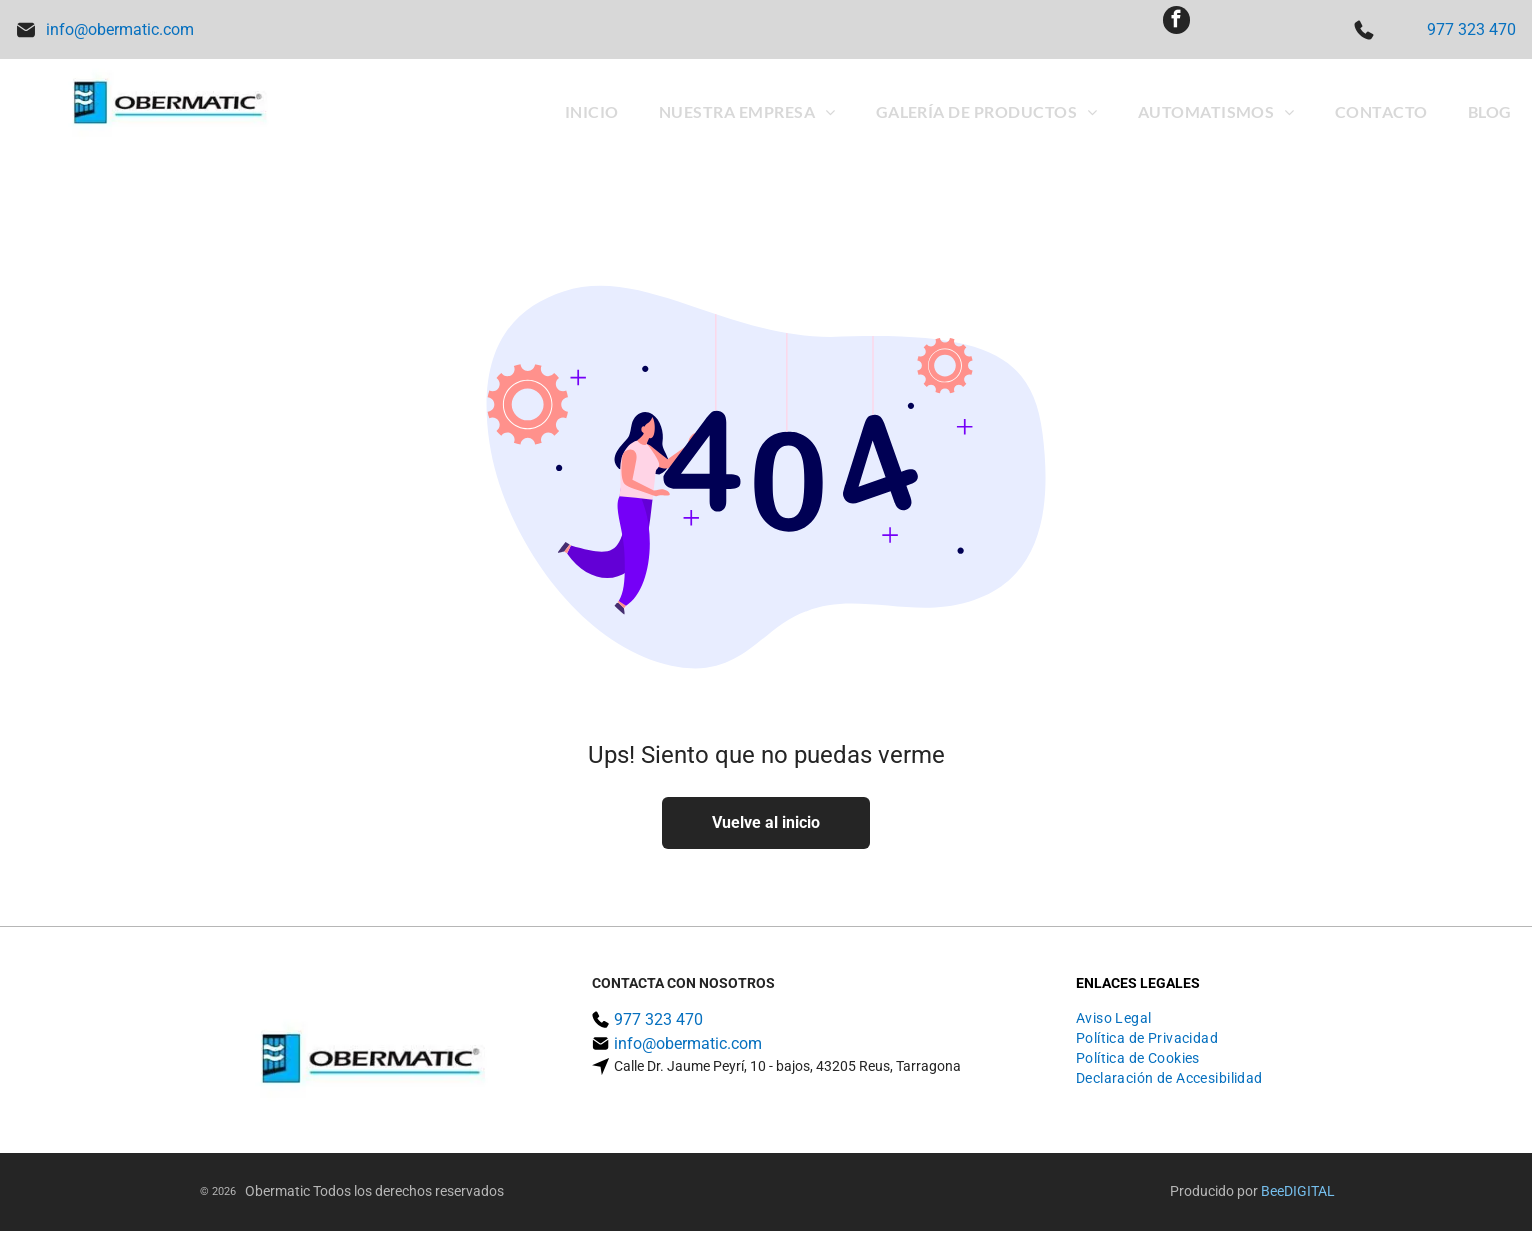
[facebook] (1176, 30)
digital (1309, 1193)
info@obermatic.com (120, 30)
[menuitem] (592, 113)
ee (1277, 1193)
